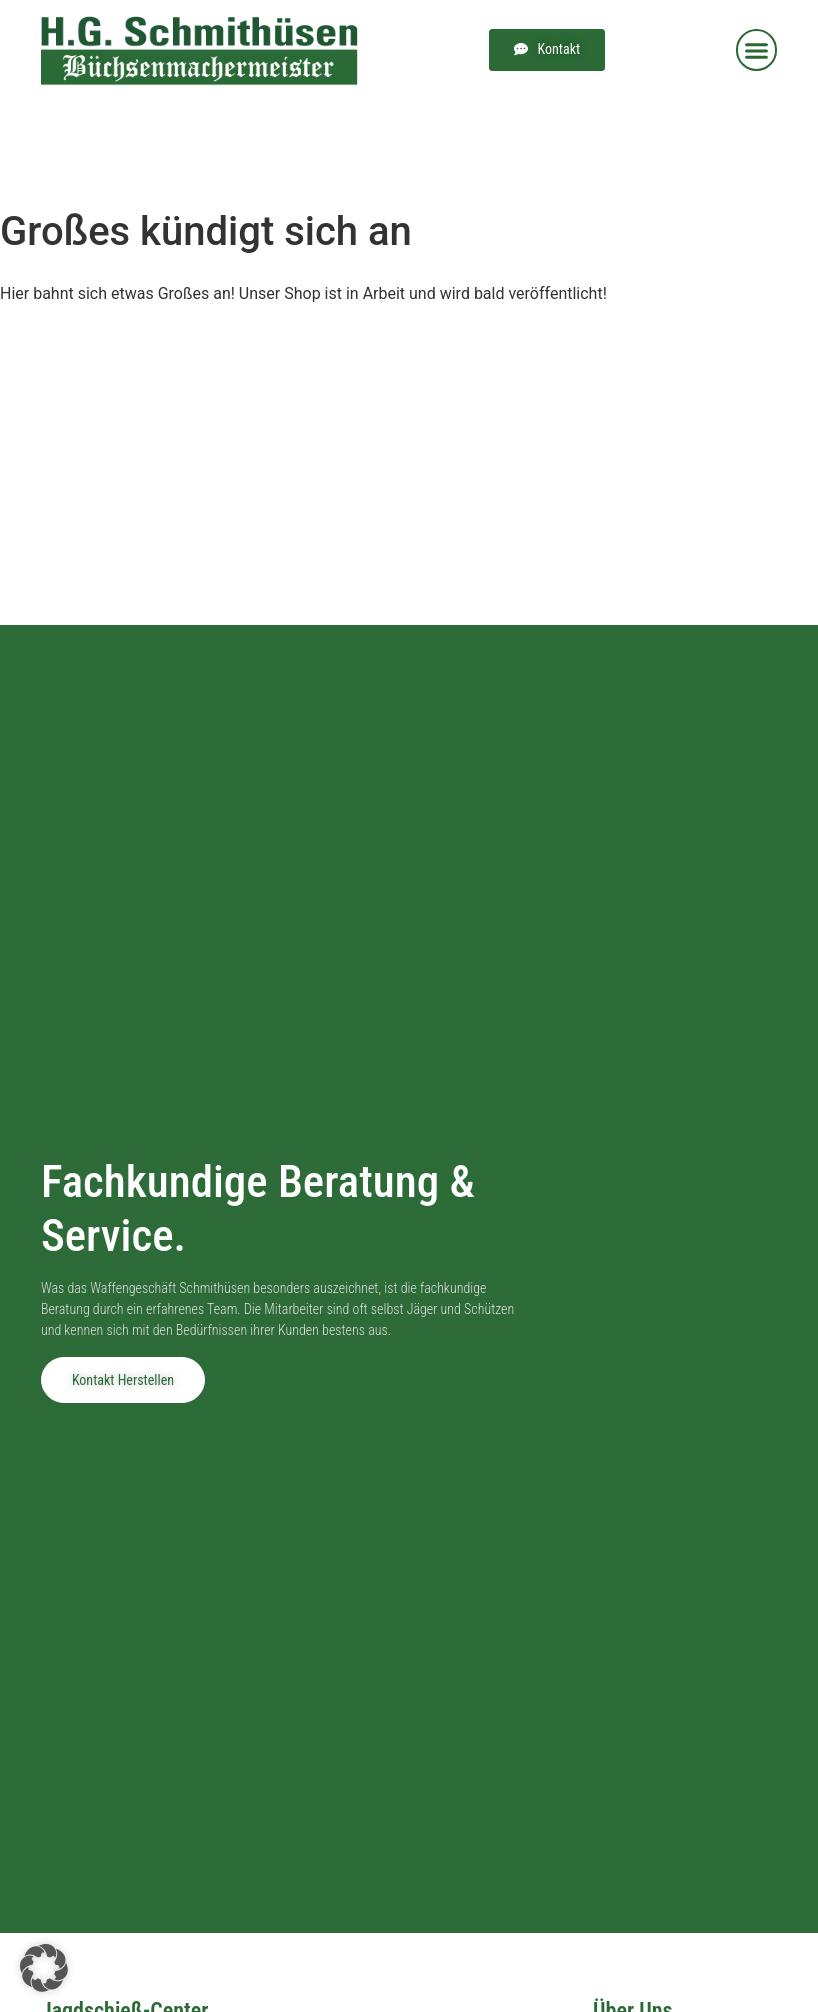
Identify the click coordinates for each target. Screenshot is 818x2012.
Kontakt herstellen (123, 1380)
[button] (757, 50)
